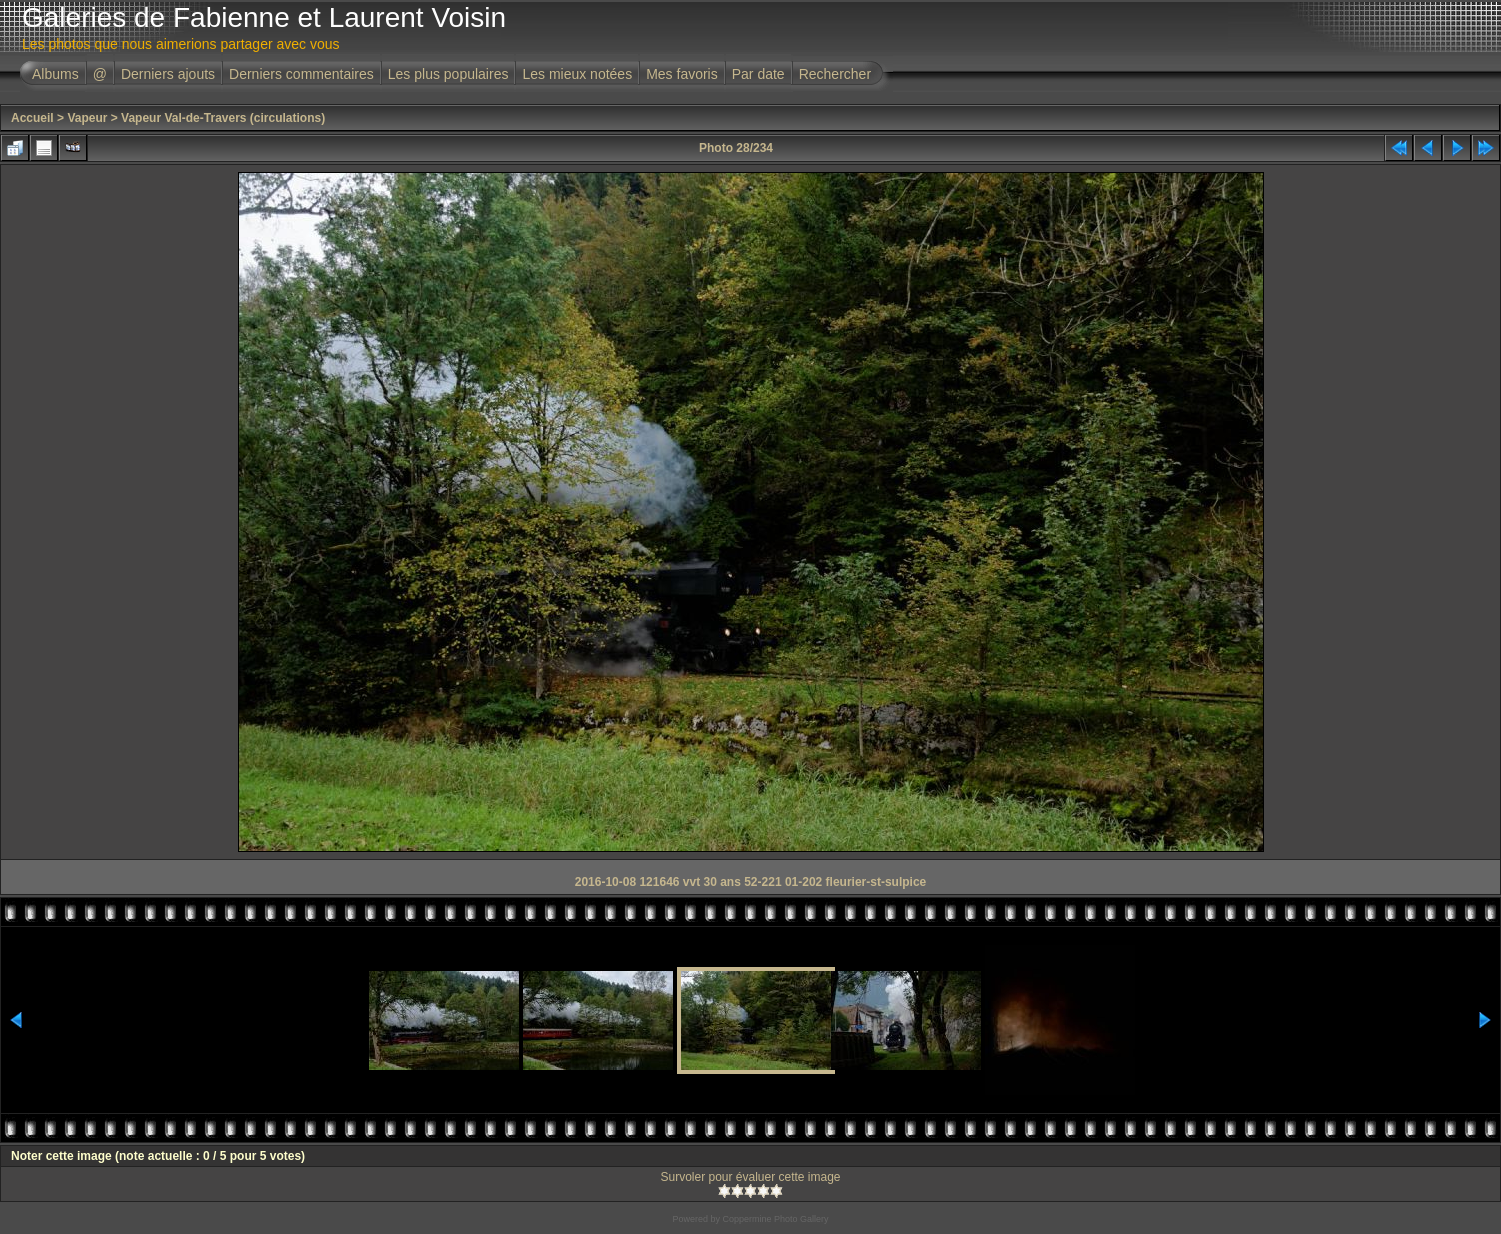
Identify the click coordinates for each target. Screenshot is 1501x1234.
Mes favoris (682, 74)
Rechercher (835, 74)
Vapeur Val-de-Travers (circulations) (223, 118)
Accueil (32, 118)
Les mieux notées (577, 74)
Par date (758, 74)
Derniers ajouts (168, 74)
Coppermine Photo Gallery (775, 1219)
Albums (55, 74)
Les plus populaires (448, 74)
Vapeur (87, 118)
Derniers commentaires (301, 74)
